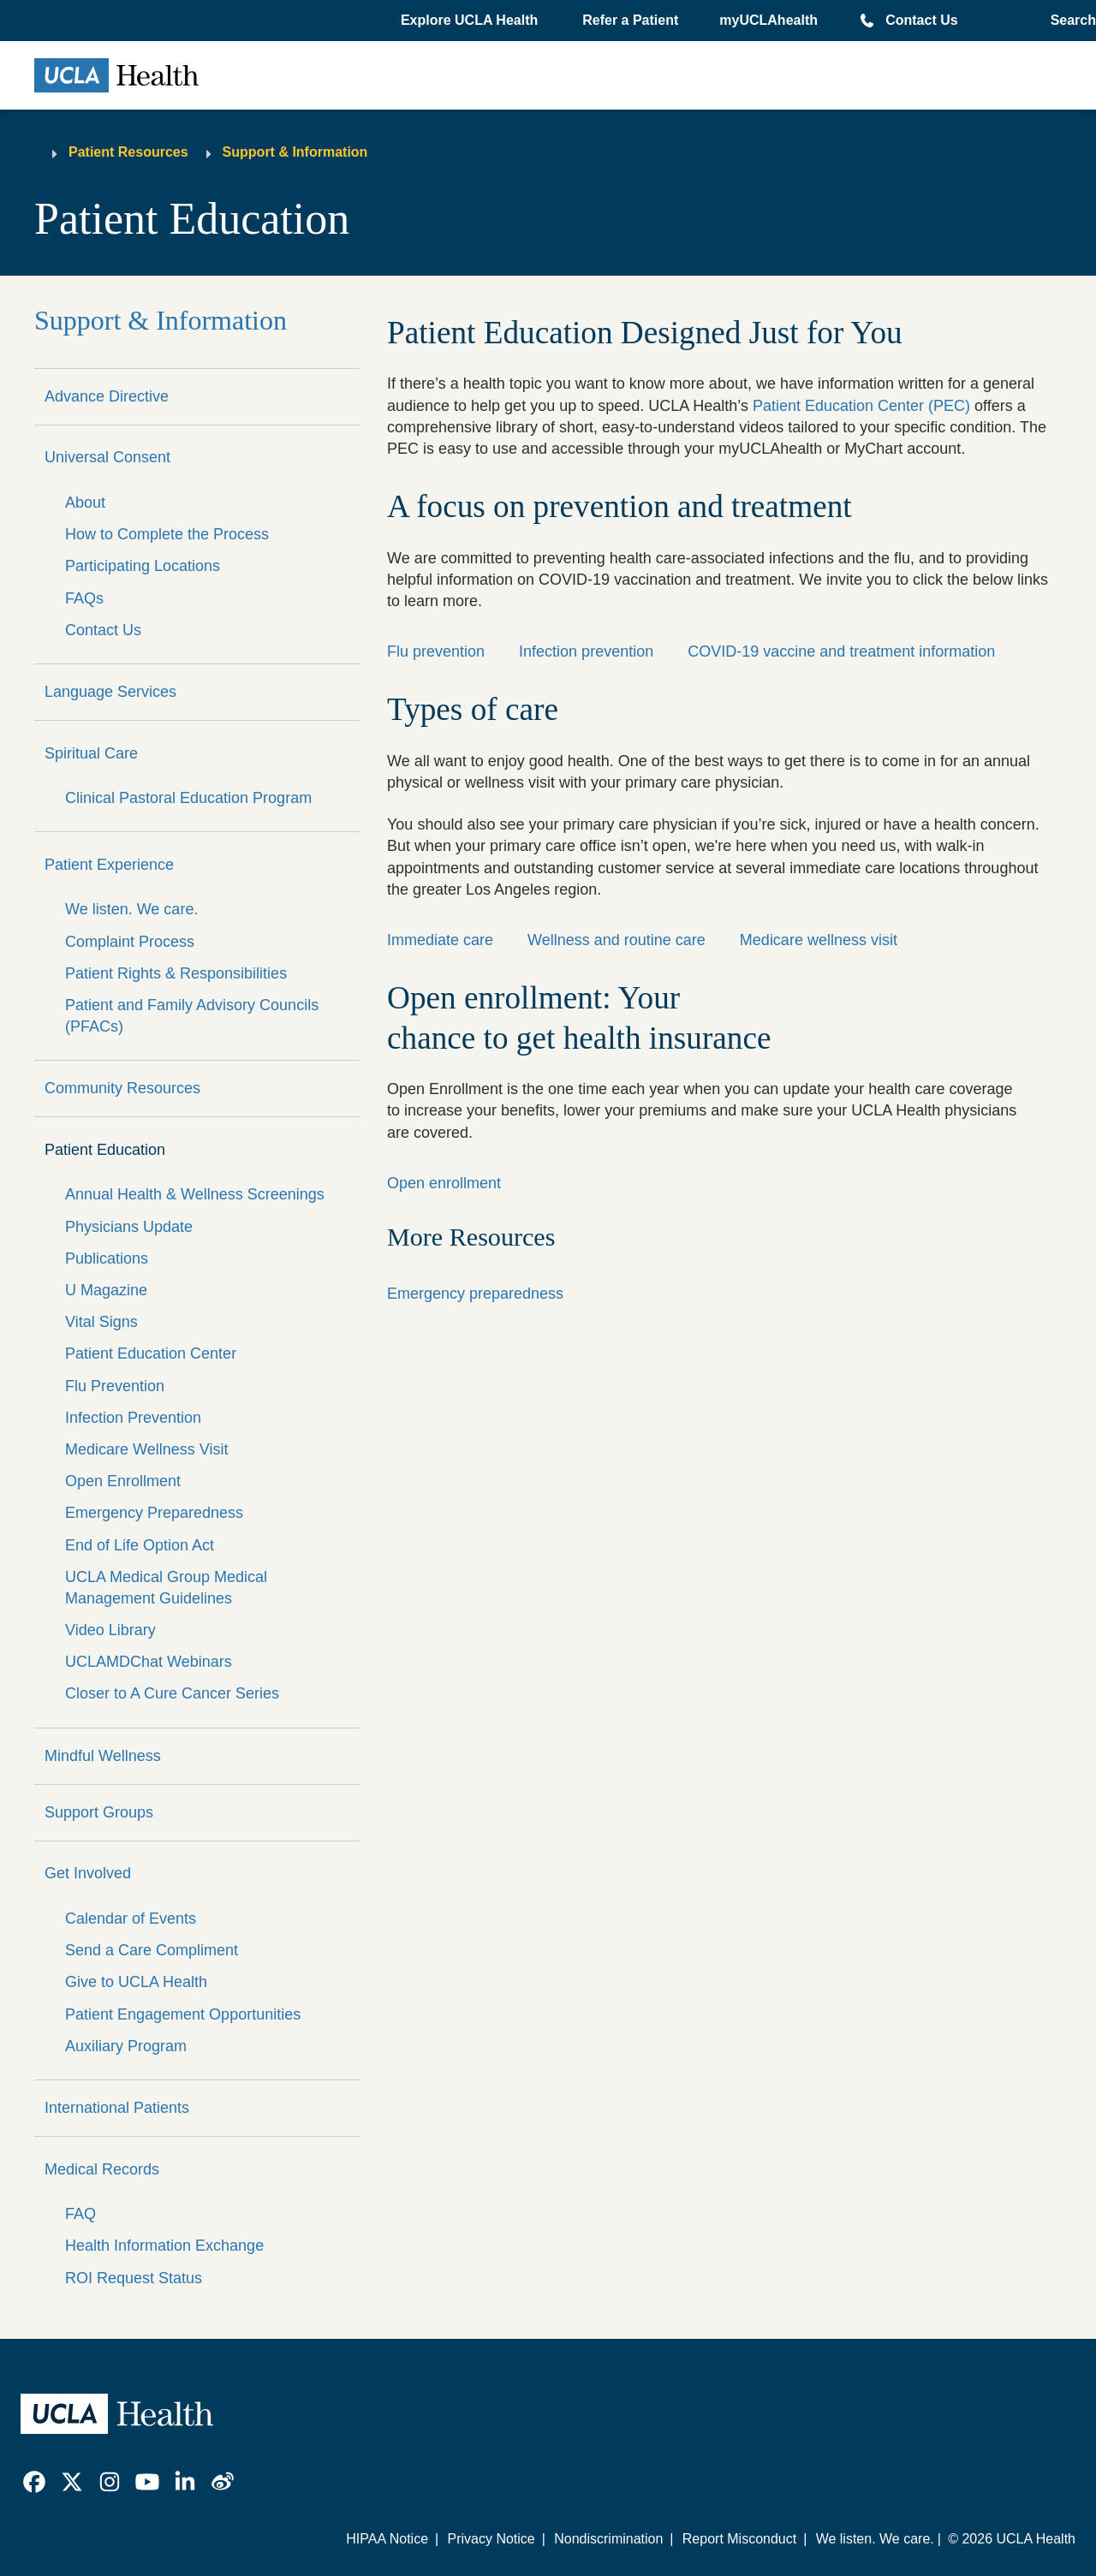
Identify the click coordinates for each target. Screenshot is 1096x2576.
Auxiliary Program (126, 2046)
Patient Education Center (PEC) (861, 405)
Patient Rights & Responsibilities (176, 973)
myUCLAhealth (768, 20)
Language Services (110, 691)
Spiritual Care (91, 753)
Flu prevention (436, 651)
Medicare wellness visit (818, 940)
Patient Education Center (150, 1353)
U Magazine (106, 1290)
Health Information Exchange (164, 2245)
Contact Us (921, 20)
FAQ (80, 2213)
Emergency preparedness (475, 1293)
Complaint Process (129, 941)
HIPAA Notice (387, 2538)
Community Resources (122, 1088)
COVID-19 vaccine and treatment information (841, 651)
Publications (106, 1258)
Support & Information (295, 152)
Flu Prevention (114, 1386)
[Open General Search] (1068, 21)
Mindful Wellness (103, 1755)
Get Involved (88, 1873)
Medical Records (102, 2169)
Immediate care (440, 940)
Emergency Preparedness (154, 1512)
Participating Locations (142, 565)
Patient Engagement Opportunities (183, 2014)
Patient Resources (128, 152)
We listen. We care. (131, 909)
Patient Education (105, 1149)
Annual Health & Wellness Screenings (195, 1194)
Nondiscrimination (608, 2538)
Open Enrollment (123, 1481)
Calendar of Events (130, 1918)
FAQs (84, 598)
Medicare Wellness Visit (146, 1449)
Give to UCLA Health (136, 1981)
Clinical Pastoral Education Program (188, 797)
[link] (34, 2482)
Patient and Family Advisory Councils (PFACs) (192, 1015)
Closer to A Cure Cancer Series (172, 1693)
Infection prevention (586, 651)
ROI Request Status (133, 2278)
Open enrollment (444, 1183)
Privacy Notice (490, 2538)
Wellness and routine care (616, 940)
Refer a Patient (630, 20)
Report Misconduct (739, 2538)
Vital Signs (101, 1321)
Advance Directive (107, 396)
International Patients (117, 2107)
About (85, 502)
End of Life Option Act (139, 1545)
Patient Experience (109, 864)
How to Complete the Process (167, 534)
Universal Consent (107, 457)
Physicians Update (129, 1226)
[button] (471, 20)
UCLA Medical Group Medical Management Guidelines (166, 1587)
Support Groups (99, 1812)
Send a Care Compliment (151, 1950)
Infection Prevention (133, 1417)
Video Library (110, 1630)
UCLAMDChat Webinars (148, 1661)
